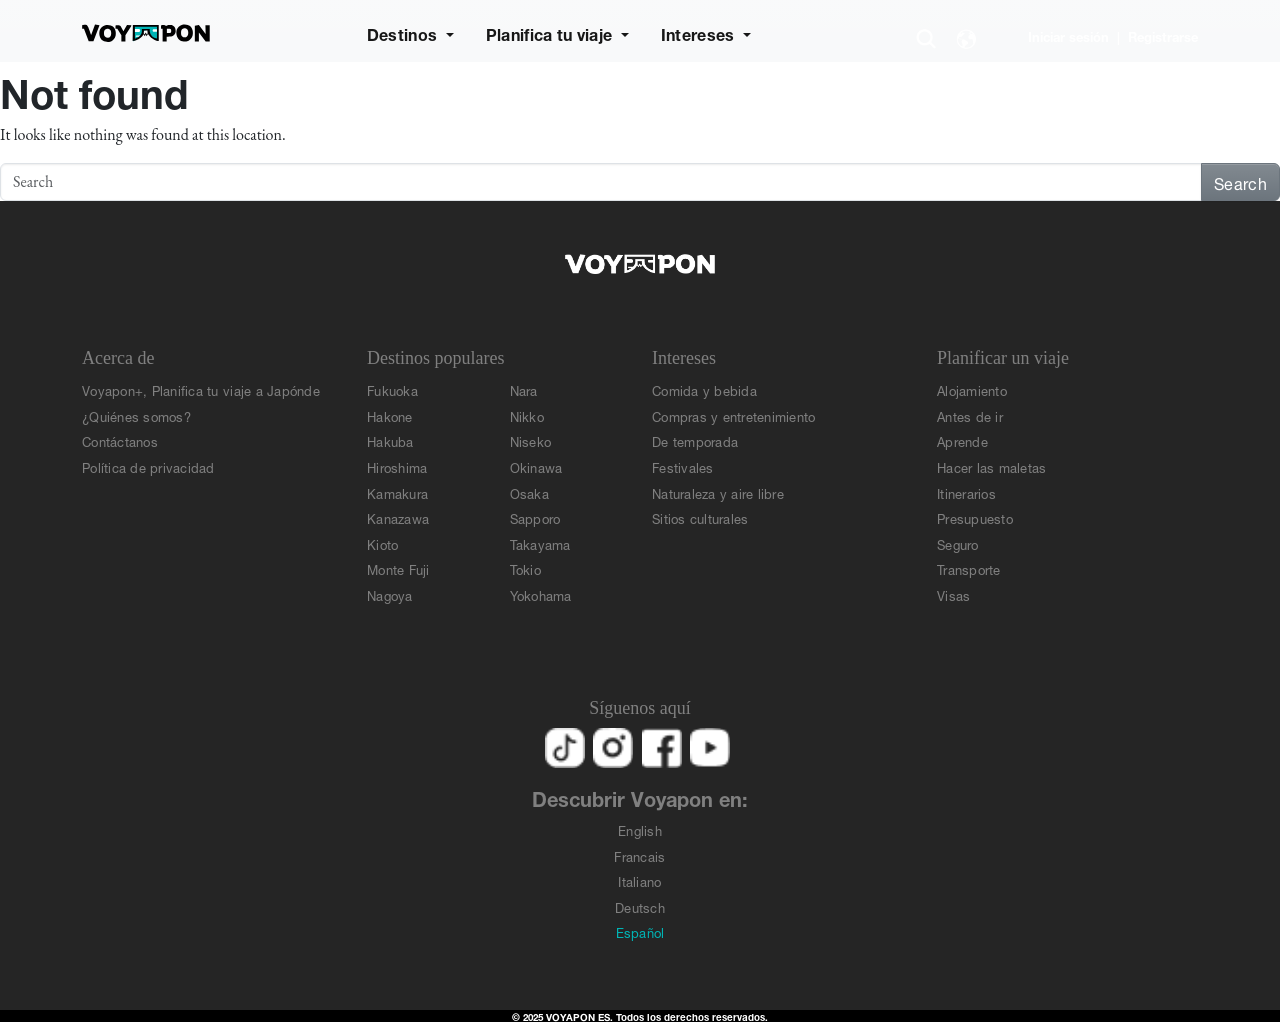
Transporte (969, 568)
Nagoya (390, 594)
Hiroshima (397, 466)
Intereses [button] (700, 32)
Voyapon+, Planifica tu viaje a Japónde (201, 389)
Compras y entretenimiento (734, 415)
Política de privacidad (148, 466)
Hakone (390, 415)
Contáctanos (120, 440)
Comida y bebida (704, 389)
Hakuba (390, 440)
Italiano (639, 880)
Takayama (540, 543)
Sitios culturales (700, 517)
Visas (953, 594)
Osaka (529, 492)
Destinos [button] (404, 32)
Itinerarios (966, 492)
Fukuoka (392, 389)
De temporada (695, 440)
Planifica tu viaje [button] (551, 32)
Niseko (531, 440)
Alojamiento (972, 389)
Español (640, 931)
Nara (524, 389)
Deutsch (640, 906)
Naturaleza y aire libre (718, 492)
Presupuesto (975, 517)
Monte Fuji (398, 568)
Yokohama (541, 594)
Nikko (527, 415)
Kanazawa (398, 517)
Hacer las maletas (991, 466)
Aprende (962, 440)
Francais (639, 855)
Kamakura (397, 492)
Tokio (525, 568)
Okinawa (536, 466)
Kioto (382, 543)
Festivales (683, 466)
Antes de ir (970, 415)
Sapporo (535, 517)
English (640, 829)
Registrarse (1163, 35)
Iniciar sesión (1068, 35)
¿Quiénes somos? (136, 415)
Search (1240, 181)
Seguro (958, 543)
